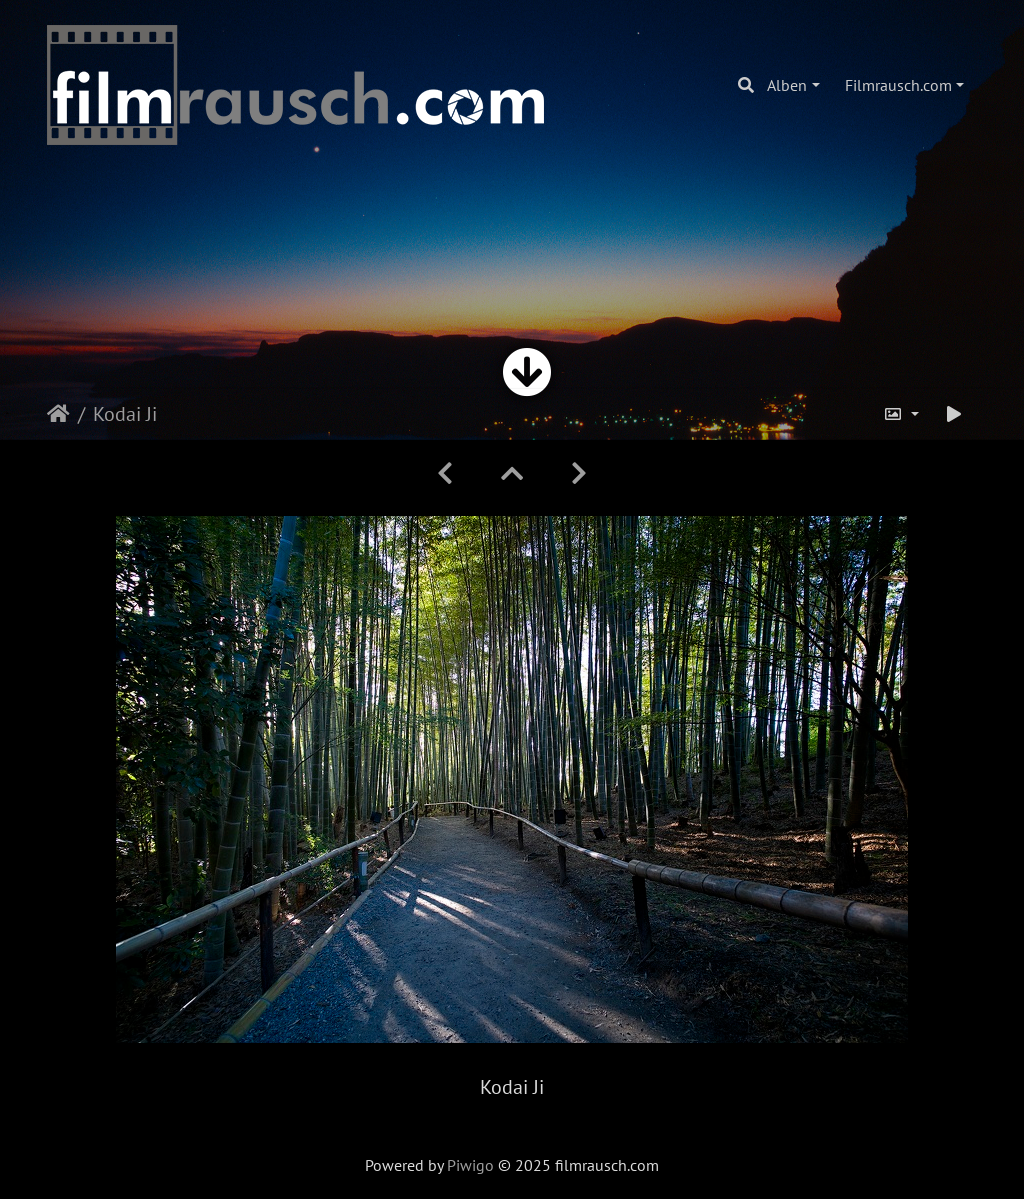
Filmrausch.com (898, 85)
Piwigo (470, 1165)
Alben (787, 85)
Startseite (58, 414)
